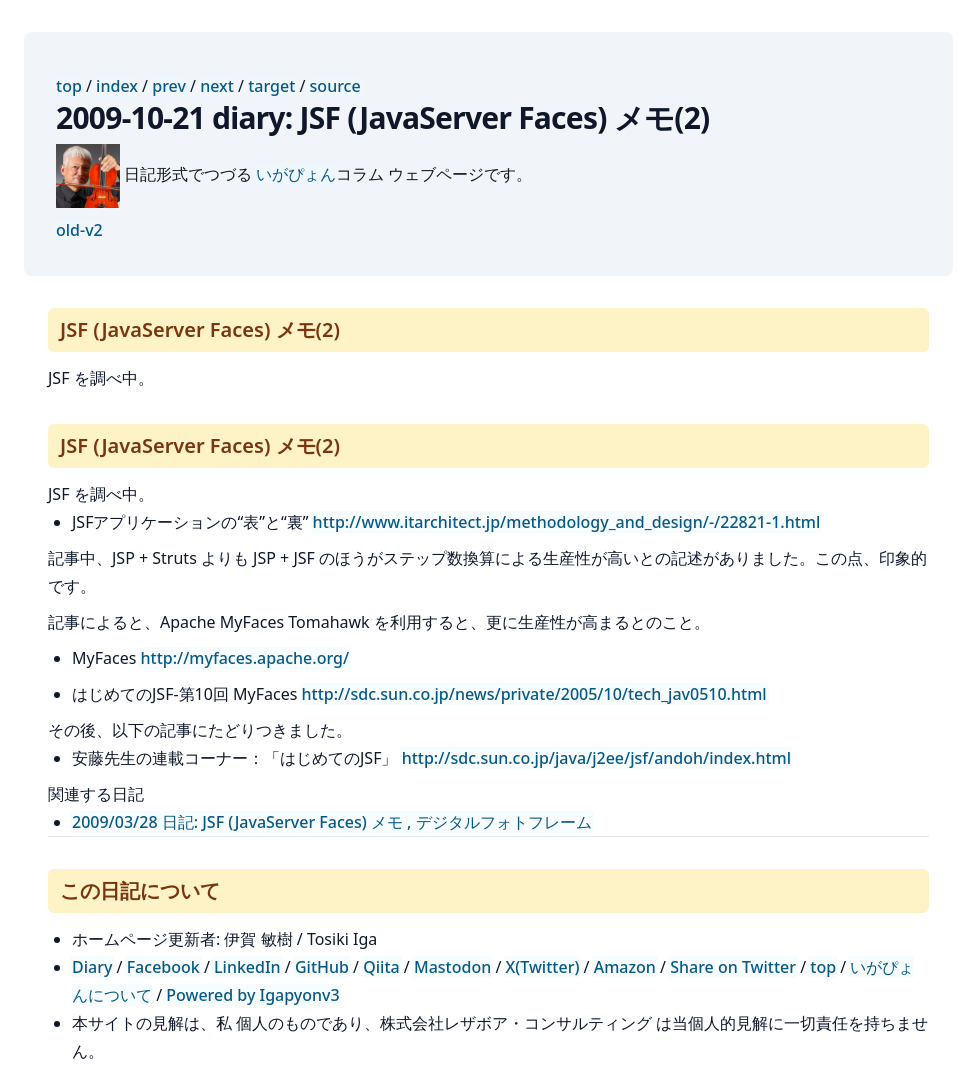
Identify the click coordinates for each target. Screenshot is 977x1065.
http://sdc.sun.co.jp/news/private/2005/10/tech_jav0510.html (534, 694)
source (335, 86)
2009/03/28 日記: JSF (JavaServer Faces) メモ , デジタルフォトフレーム (332, 822)
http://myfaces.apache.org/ (244, 658)
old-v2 (79, 230)
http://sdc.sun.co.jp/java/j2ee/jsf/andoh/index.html (596, 758)
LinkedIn (247, 967)
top (69, 86)
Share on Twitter (733, 967)
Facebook (163, 967)
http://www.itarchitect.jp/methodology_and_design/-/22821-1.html (567, 522)
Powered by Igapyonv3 (252, 995)
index (117, 86)
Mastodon (452, 967)
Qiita (381, 967)
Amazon (625, 967)
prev (169, 86)
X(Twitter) (543, 967)
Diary (92, 967)
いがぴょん (296, 174)
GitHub (322, 967)
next (217, 86)
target (271, 86)
